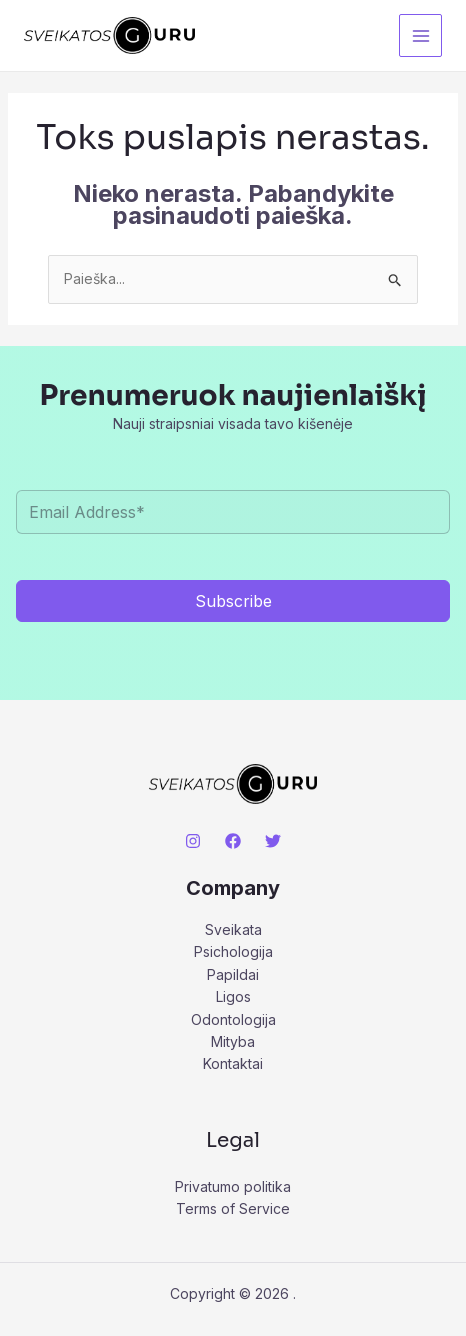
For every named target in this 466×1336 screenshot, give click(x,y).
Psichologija (233, 951)
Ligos (233, 996)
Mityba (233, 1041)
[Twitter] (273, 841)
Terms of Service (233, 1208)
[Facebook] (233, 841)
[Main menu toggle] (420, 35)
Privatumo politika (233, 1186)
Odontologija (233, 1019)
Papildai (233, 974)
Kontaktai (233, 1063)
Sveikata (233, 929)
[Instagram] (193, 841)
